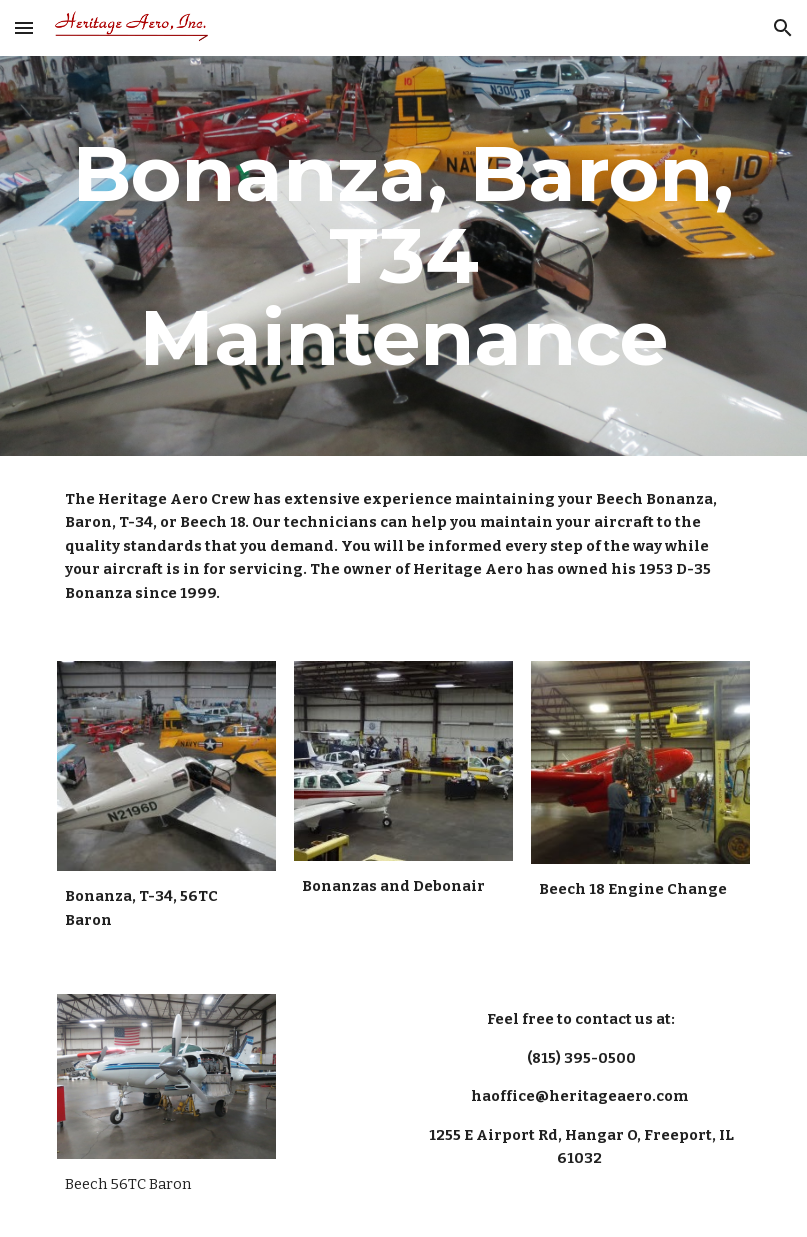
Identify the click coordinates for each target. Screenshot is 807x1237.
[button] (24, 27)
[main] (403, 256)
